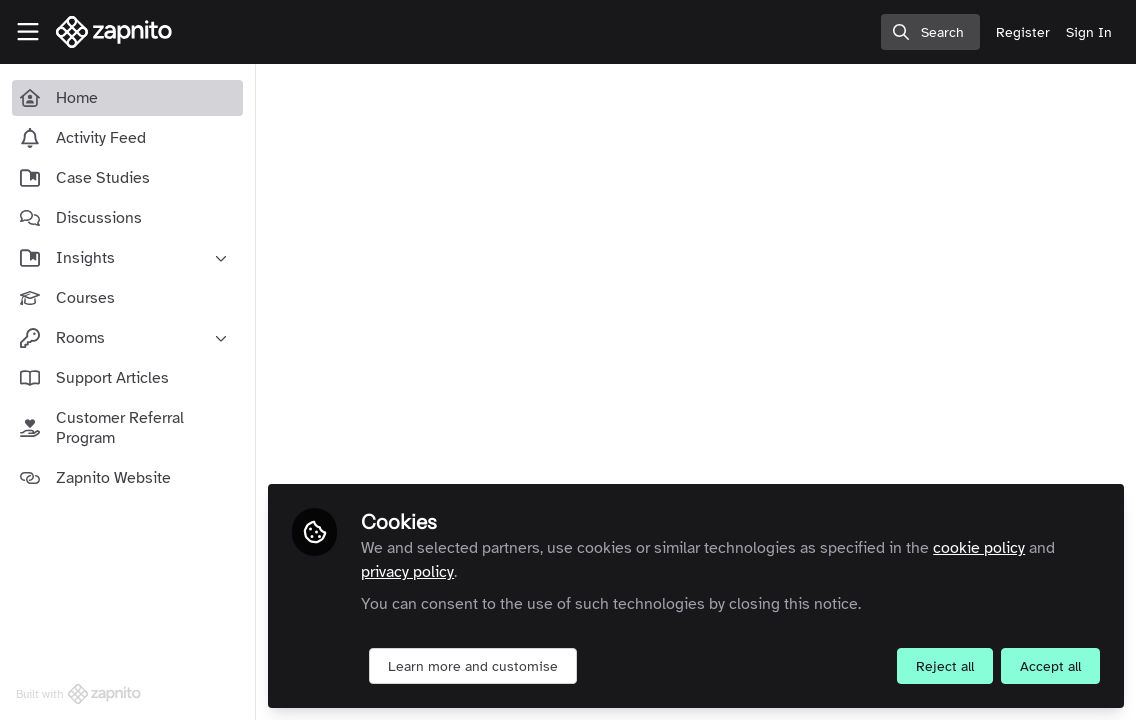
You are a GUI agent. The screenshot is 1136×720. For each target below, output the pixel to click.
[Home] (114, 32)
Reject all (945, 666)
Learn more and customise (473, 666)
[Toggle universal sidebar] (28, 32)
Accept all (1050, 666)
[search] (930, 32)
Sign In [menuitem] (1089, 32)
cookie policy (979, 548)
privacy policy (407, 572)
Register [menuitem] (1023, 32)
